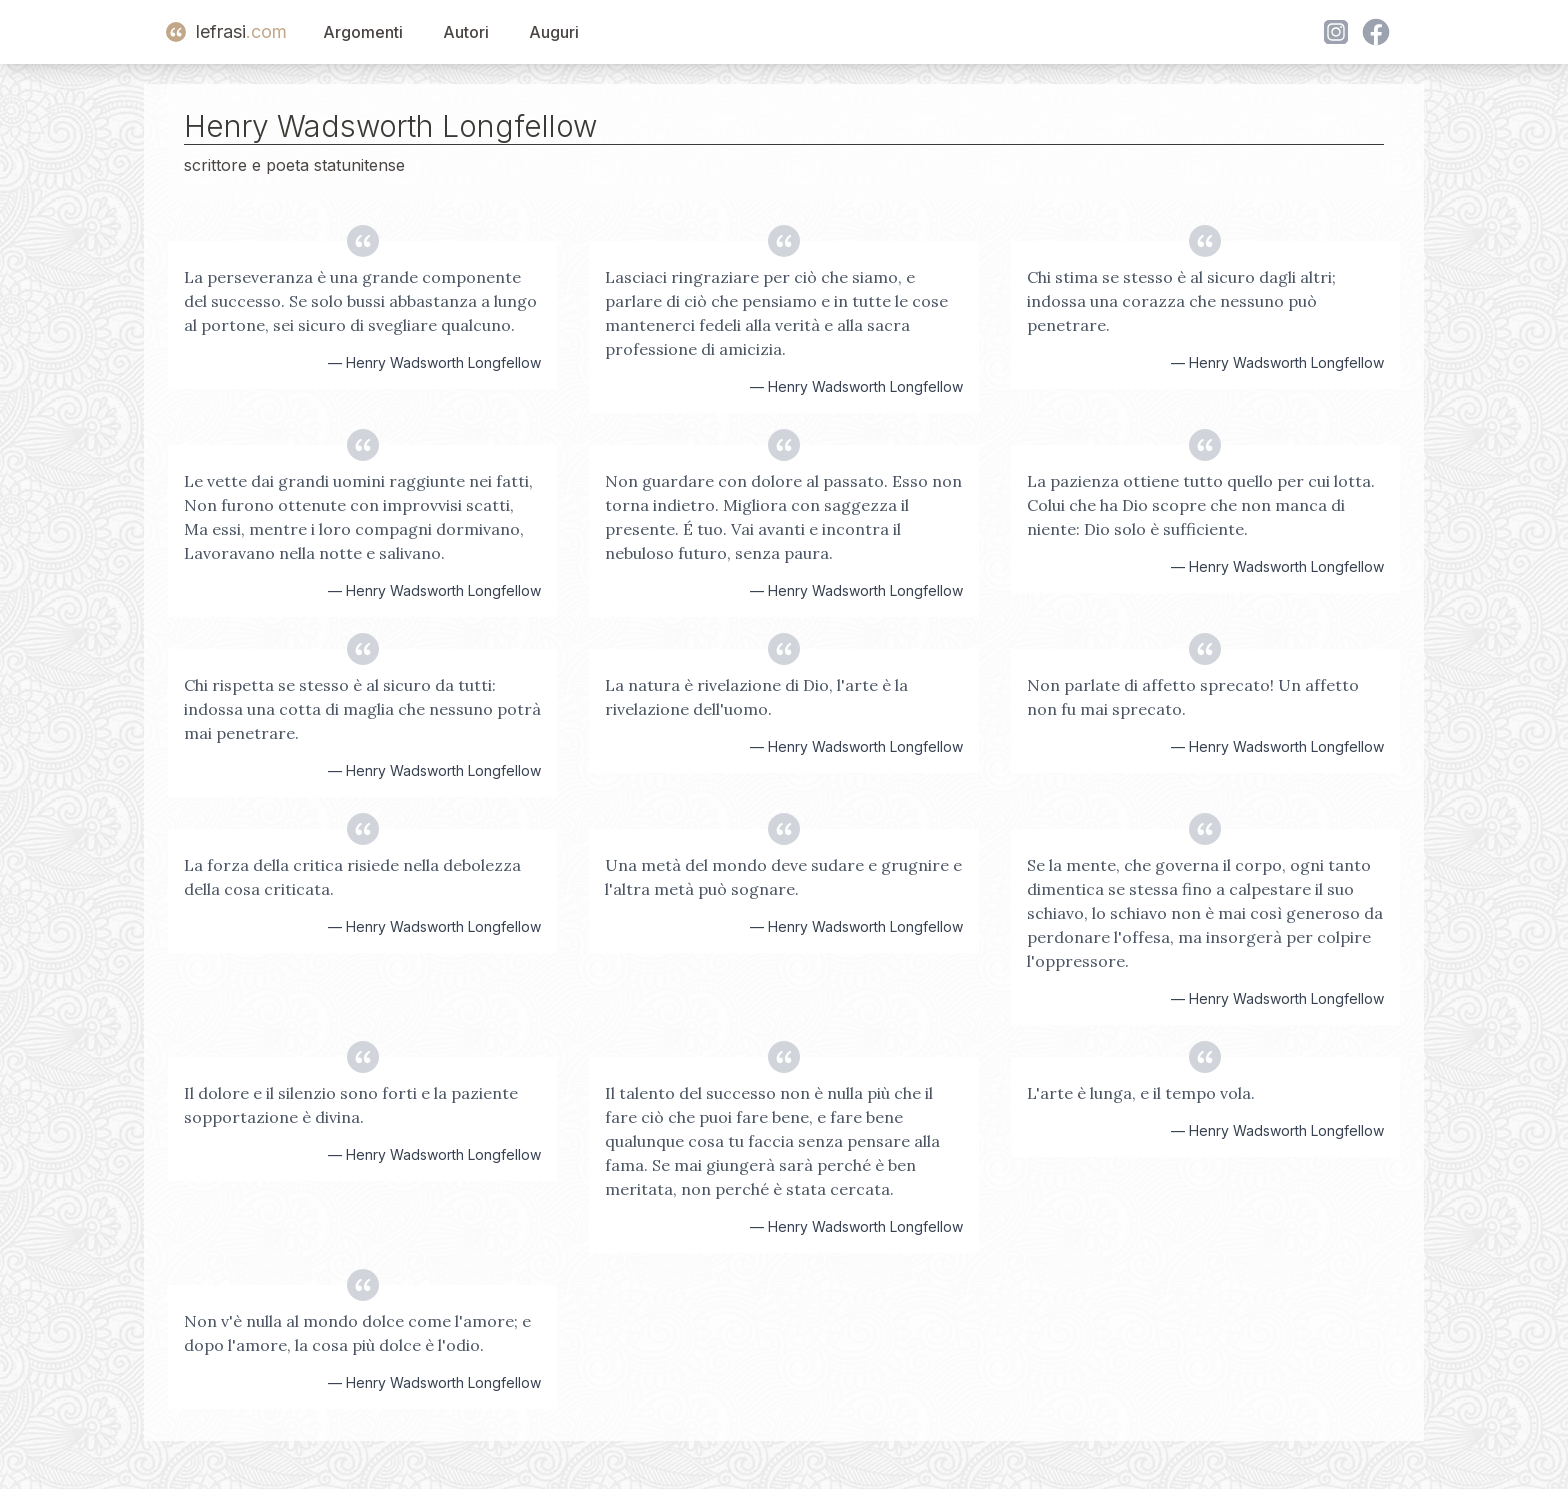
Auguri (554, 32)
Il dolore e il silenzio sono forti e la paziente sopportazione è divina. (351, 1105)
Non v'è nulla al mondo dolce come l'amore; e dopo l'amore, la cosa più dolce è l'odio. (357, 1333)
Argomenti (363, 32)
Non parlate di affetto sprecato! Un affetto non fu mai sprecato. (1193, 697)
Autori (466, 32)
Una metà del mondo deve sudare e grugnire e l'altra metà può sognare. (783, 877)
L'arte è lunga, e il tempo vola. (1141, 1093)
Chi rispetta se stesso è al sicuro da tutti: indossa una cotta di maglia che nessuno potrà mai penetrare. (362, 709)
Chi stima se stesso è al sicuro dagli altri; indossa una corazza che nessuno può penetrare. (1181, 301)
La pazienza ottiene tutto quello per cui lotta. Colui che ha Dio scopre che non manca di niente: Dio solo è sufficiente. (1201, 505)
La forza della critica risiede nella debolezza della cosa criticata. (352, 877)
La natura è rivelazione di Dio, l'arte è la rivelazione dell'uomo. (756, 697)
